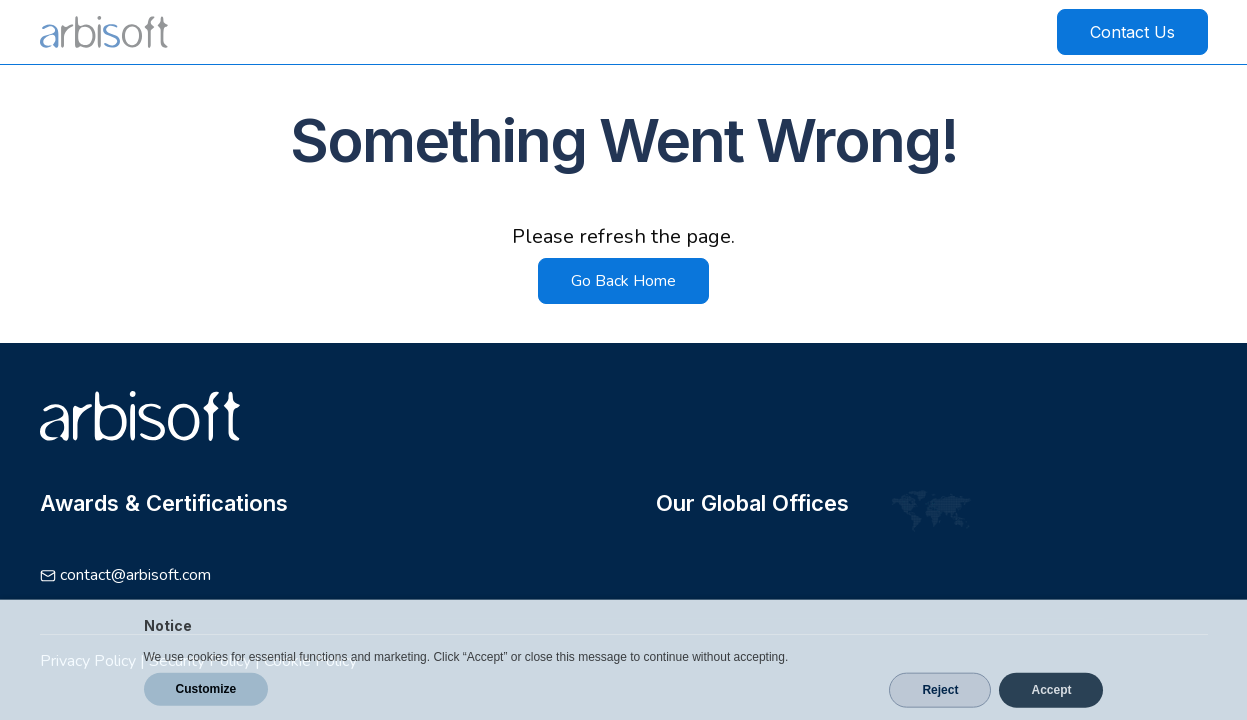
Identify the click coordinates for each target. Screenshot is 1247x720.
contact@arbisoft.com (135, 575)
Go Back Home (623, 281)
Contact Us (1132, 32)
